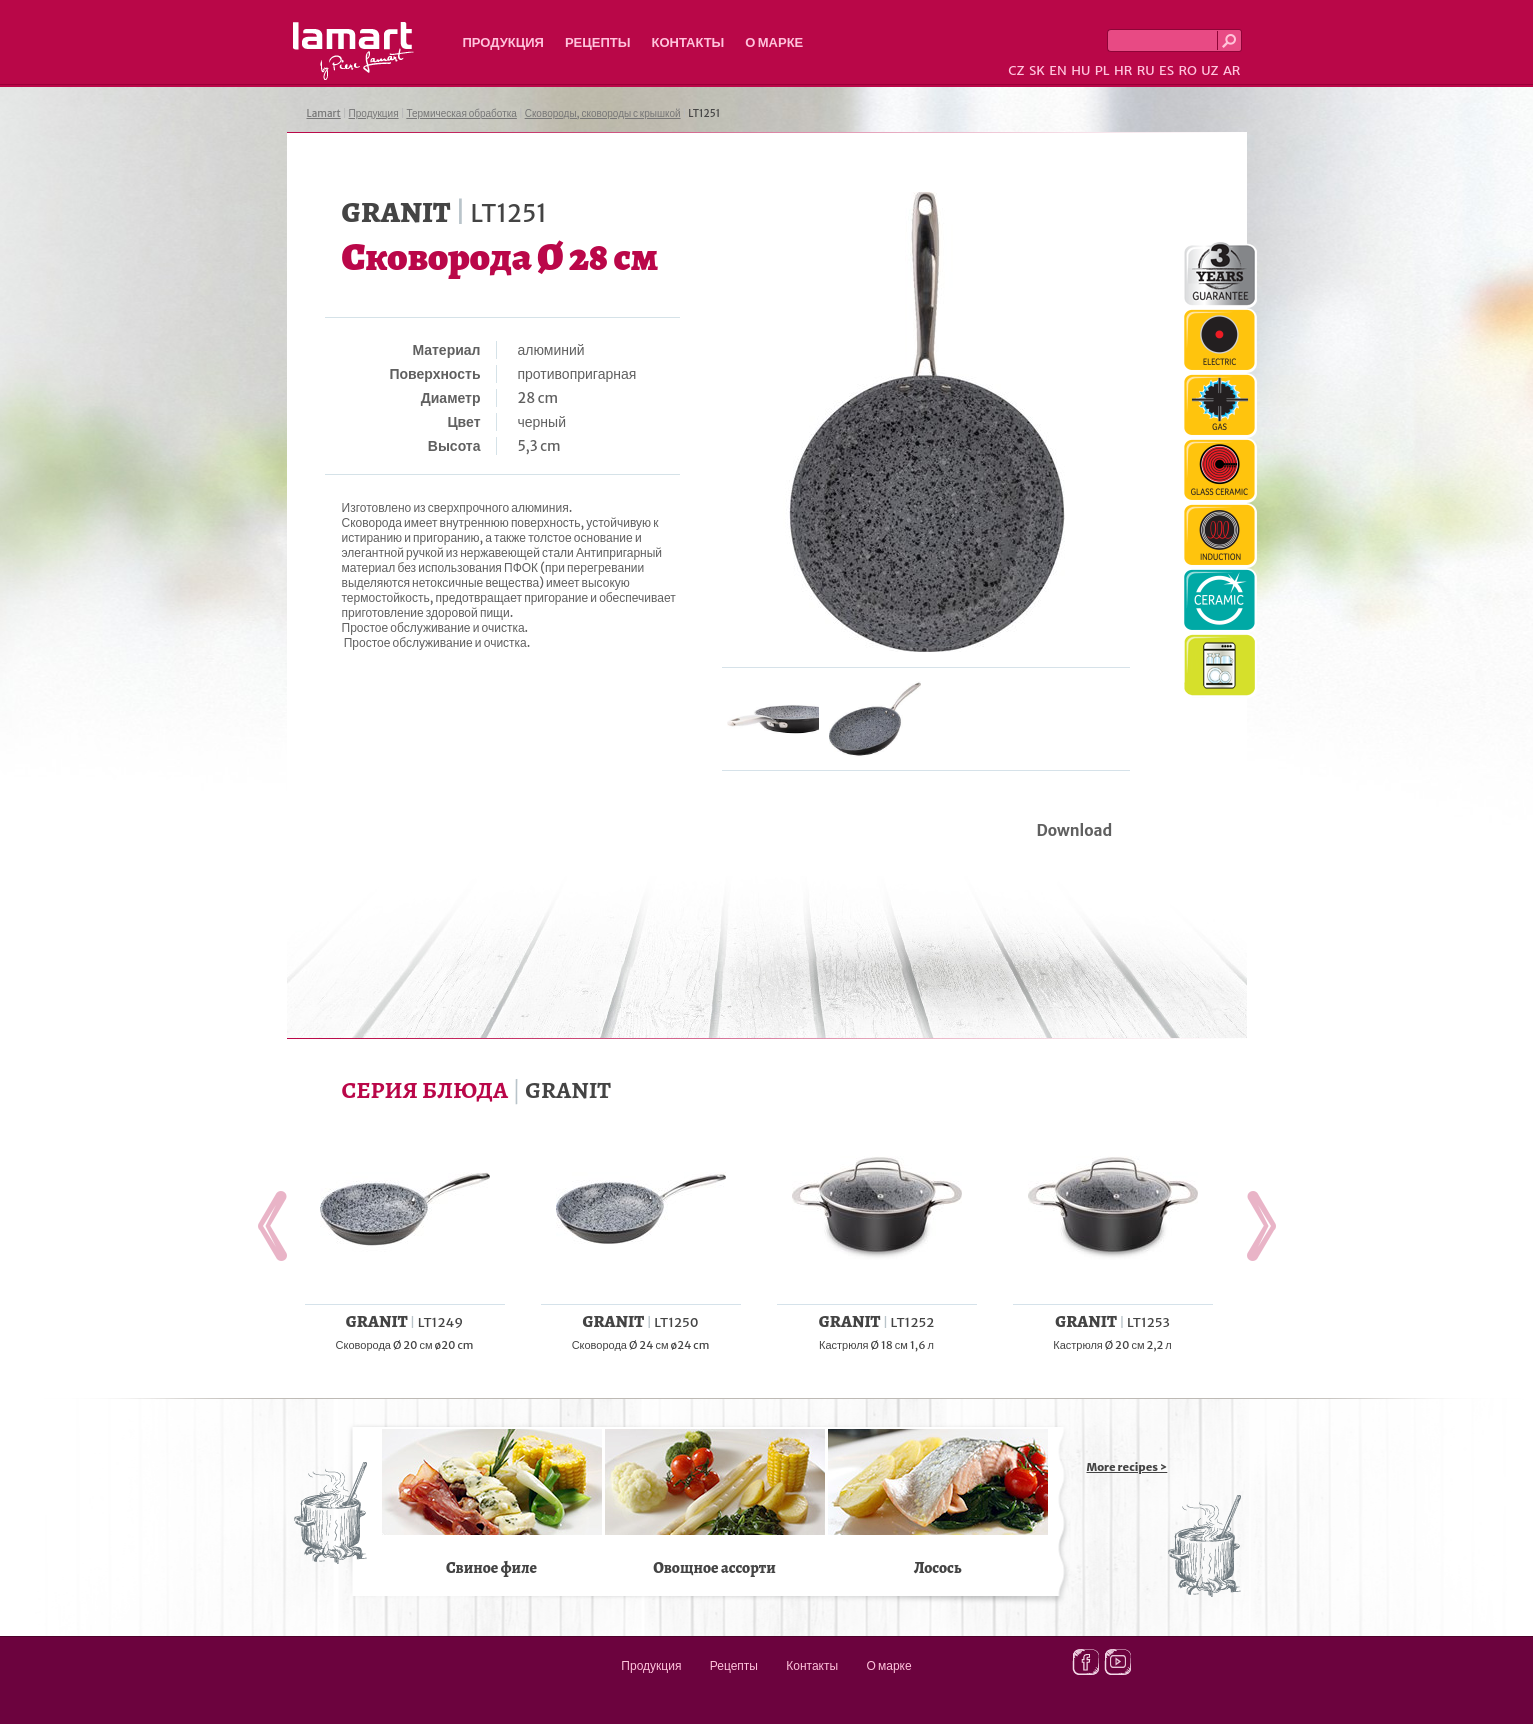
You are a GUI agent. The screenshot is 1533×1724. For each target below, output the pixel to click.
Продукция (503, 42)
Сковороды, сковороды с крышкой (603, 113)
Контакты (687, 42)
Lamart (353, 51)
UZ (1209, 70)
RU (1146, 70)
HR (1123, 70)
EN (1058, 70)
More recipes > (1127, 1467)
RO (1187, 70)
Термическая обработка (461, 113)
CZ (1016, 70)
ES (1166, 70)
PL (1102, 70)
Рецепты (598, 42)
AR (1232, 70)
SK (1037, 70)
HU (1080, 70)
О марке (774, 42)
